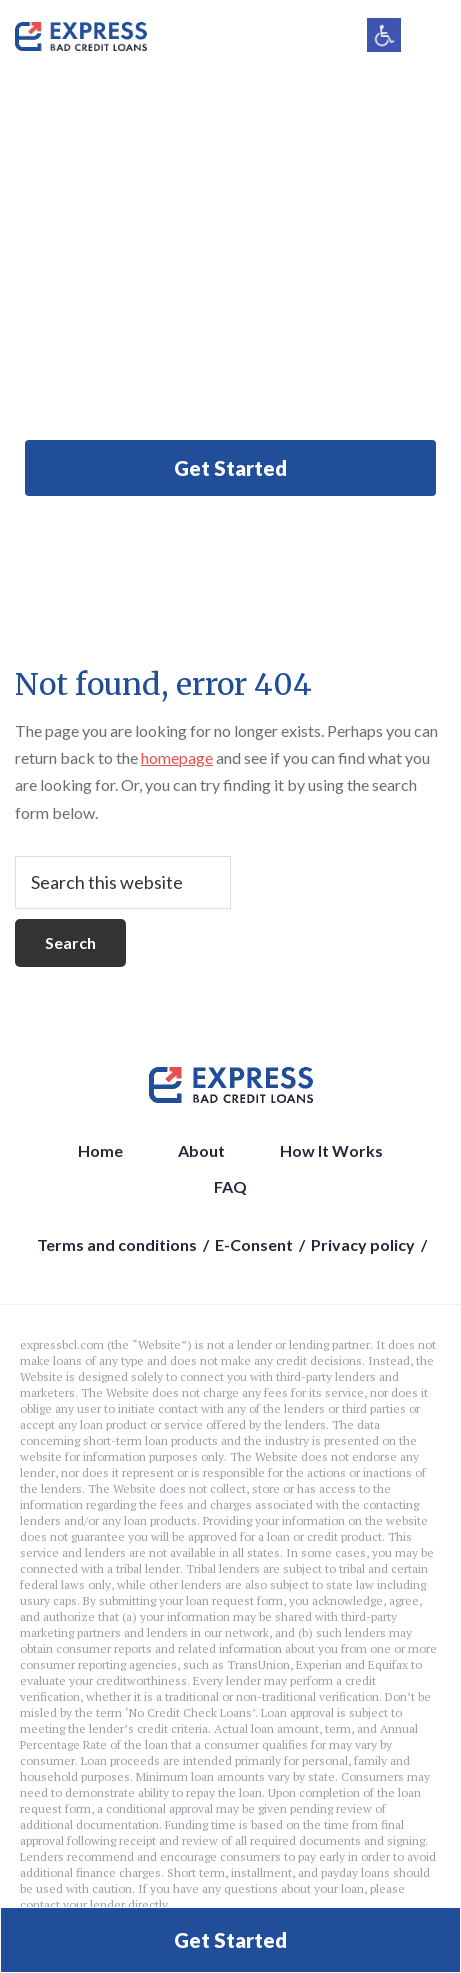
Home (100, 1150)
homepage (177, 757)
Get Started (230, 468)
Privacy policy (363, 1244)
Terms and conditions (117, 1244)
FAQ (230, 1186)
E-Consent (254, 1244)
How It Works (331, 1150)
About (201, 1150)
